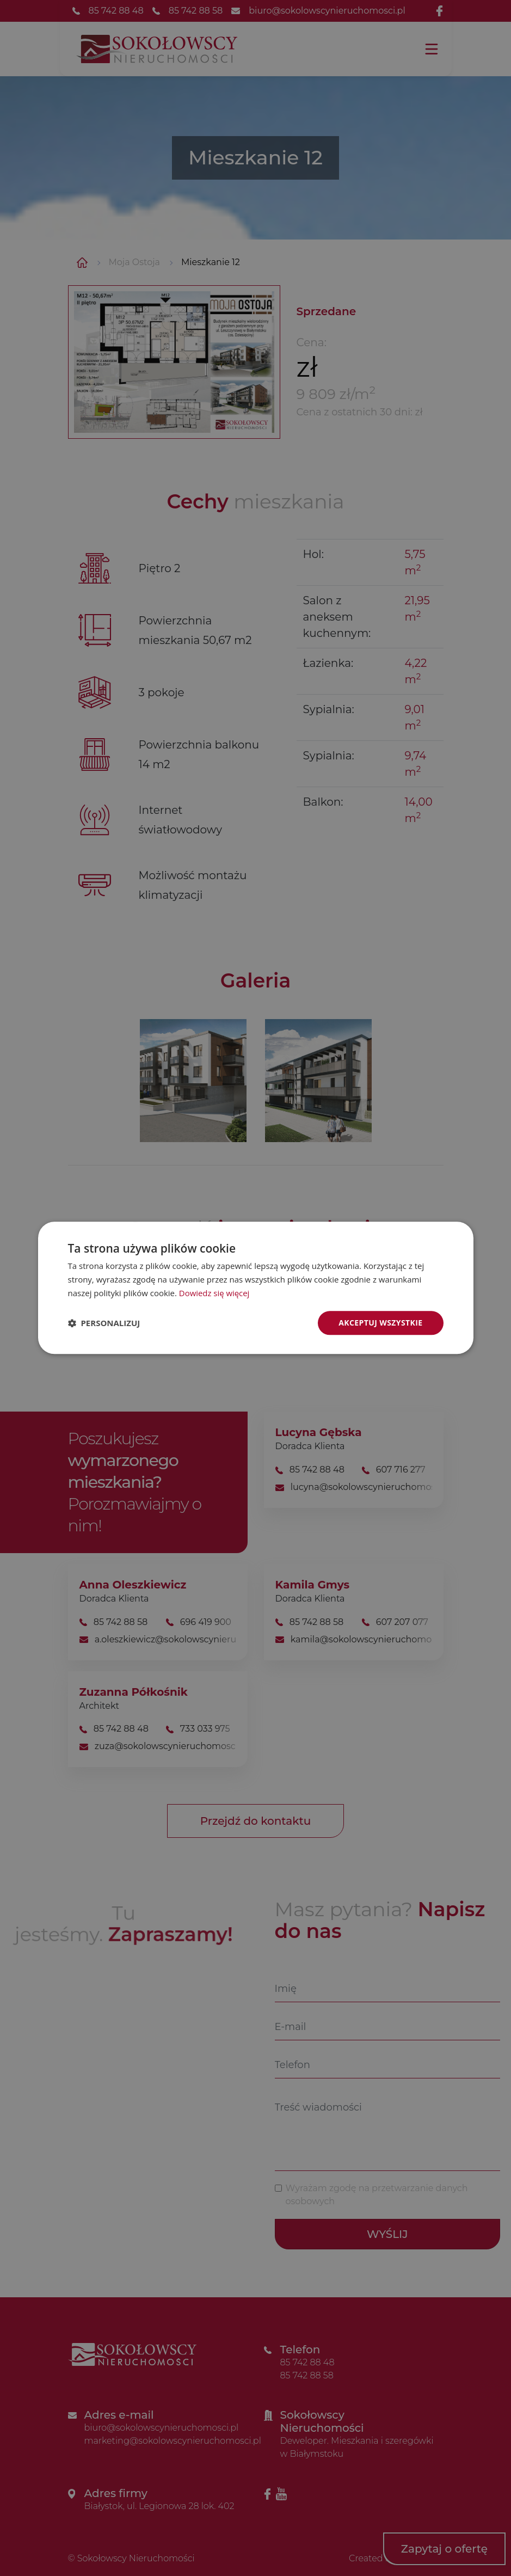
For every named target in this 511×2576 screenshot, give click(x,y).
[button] (104, 1323)
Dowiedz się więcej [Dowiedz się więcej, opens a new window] (214, 1292)
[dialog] (255, 1288)
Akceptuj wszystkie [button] (380, 1322)
